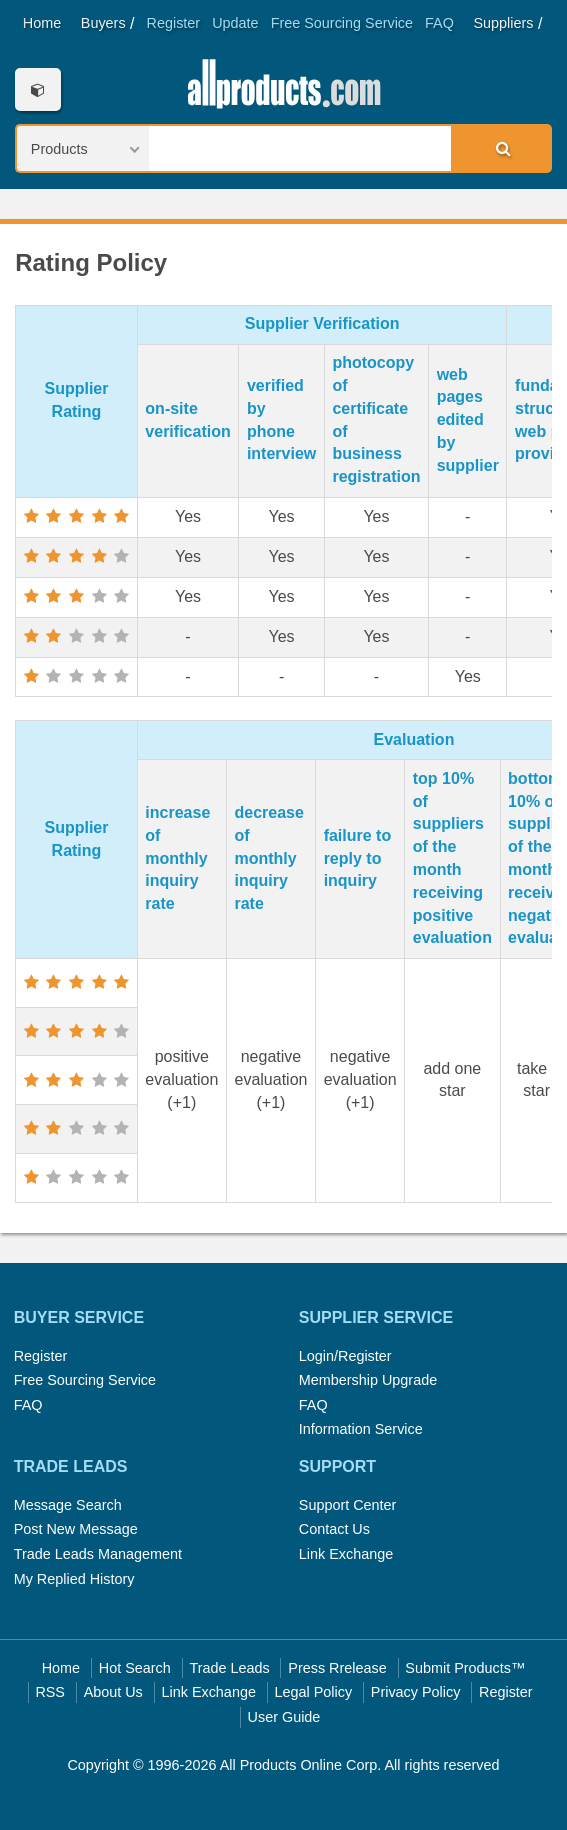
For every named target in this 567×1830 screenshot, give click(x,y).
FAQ (439, 23)
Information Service (361, 1429)
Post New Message (76, 1529)
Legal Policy (314, 1692)
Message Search (68, 1505)
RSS (50, 1692)
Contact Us (334, 1529)
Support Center (348, 1505)
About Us (113, 1692)
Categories (37, 89)
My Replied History (74, 1579)
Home (42, 23)
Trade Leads (229, 1668)
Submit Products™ (465, 1668)
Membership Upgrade (368, 1380)
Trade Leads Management (98, 1554)
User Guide (284, 1717)
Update (235, 23)
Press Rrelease (337, 1668)
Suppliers (504, 23)
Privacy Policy (416, 1692)
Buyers (103, 23)
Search (500, 148)
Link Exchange (346, 1554)
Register (174, 23)
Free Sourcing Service (342, 23)
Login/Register (345, 1356)
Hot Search (135, 1668)
